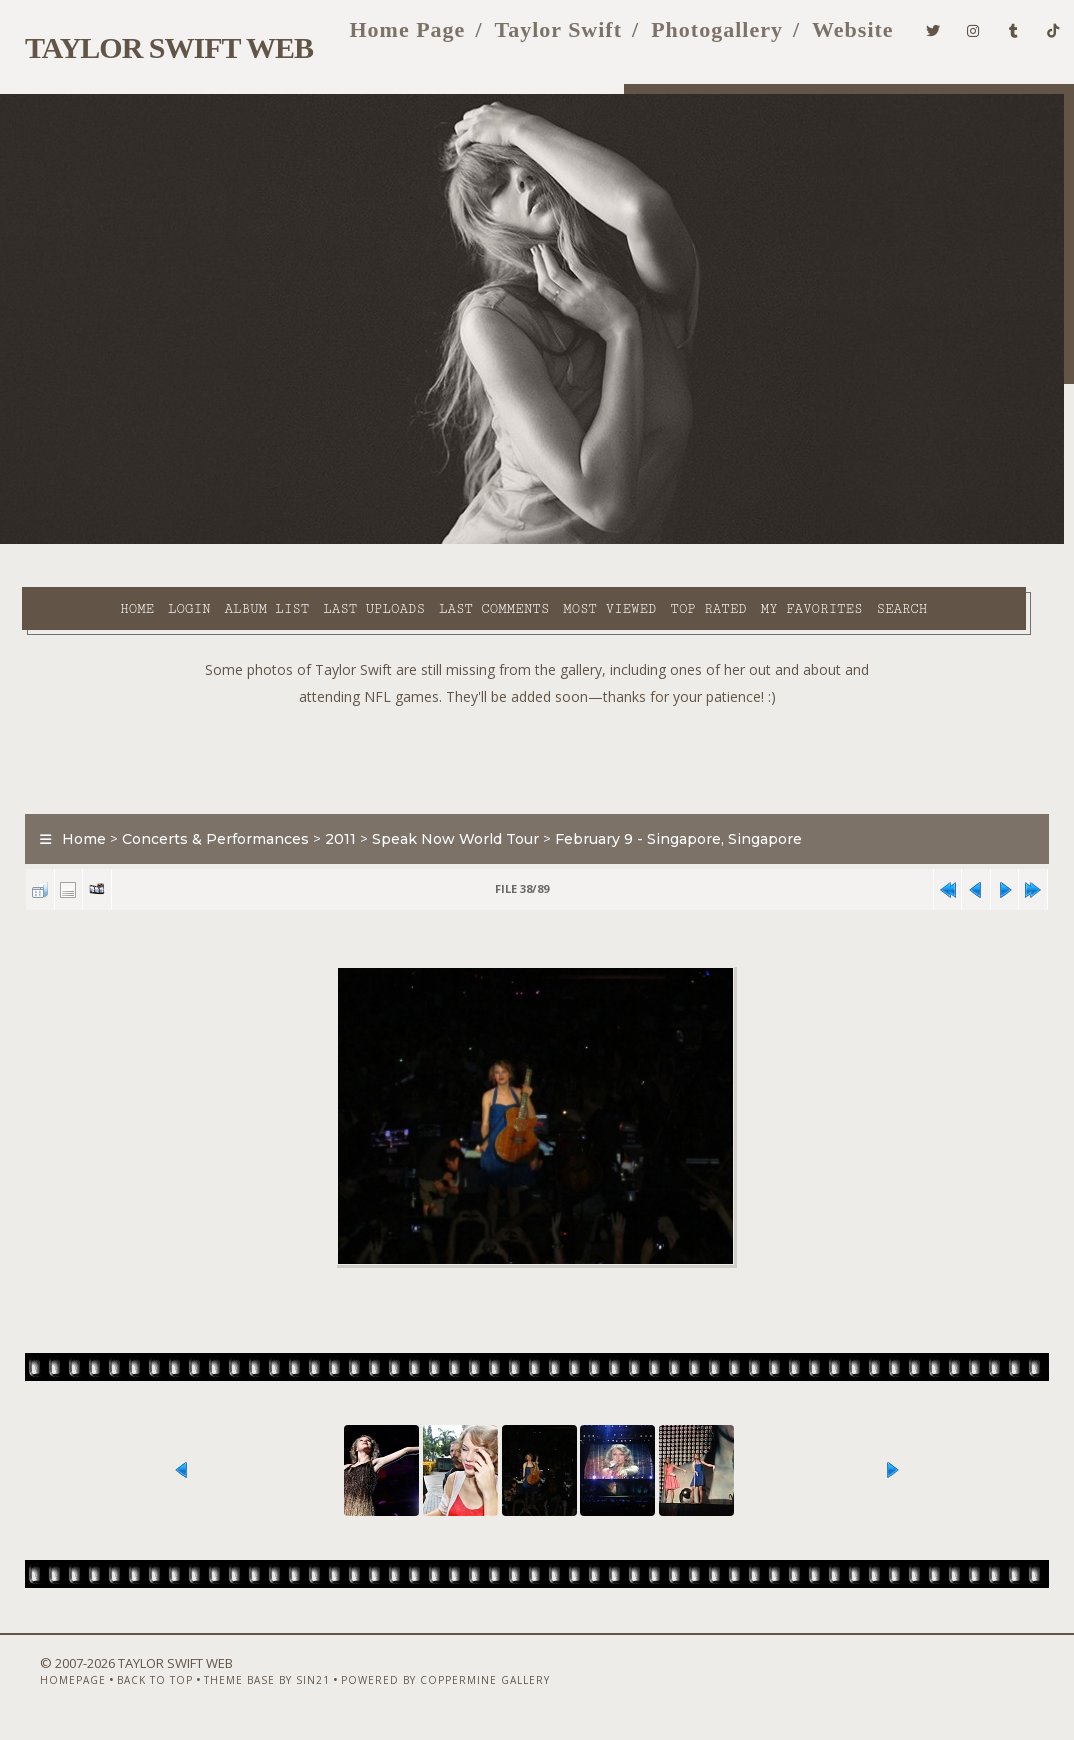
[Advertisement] (537, 733)
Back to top (126, 1687)
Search (436, 564)
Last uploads (322, 541)
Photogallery (690, 38)
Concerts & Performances (206, 817)
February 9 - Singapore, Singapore (669, 817)
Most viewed (557, 541)
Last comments (442, 541)
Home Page (380, 38)
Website (825, 38)
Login (137, 541)
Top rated (656, 541)
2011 (331, 817)
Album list (214, 541)
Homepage (44, 1687)
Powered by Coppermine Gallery (416, 1687)
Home (85, 541)
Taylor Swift (531, 38)
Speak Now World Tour (446, 817)
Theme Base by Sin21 (238, 1687)
